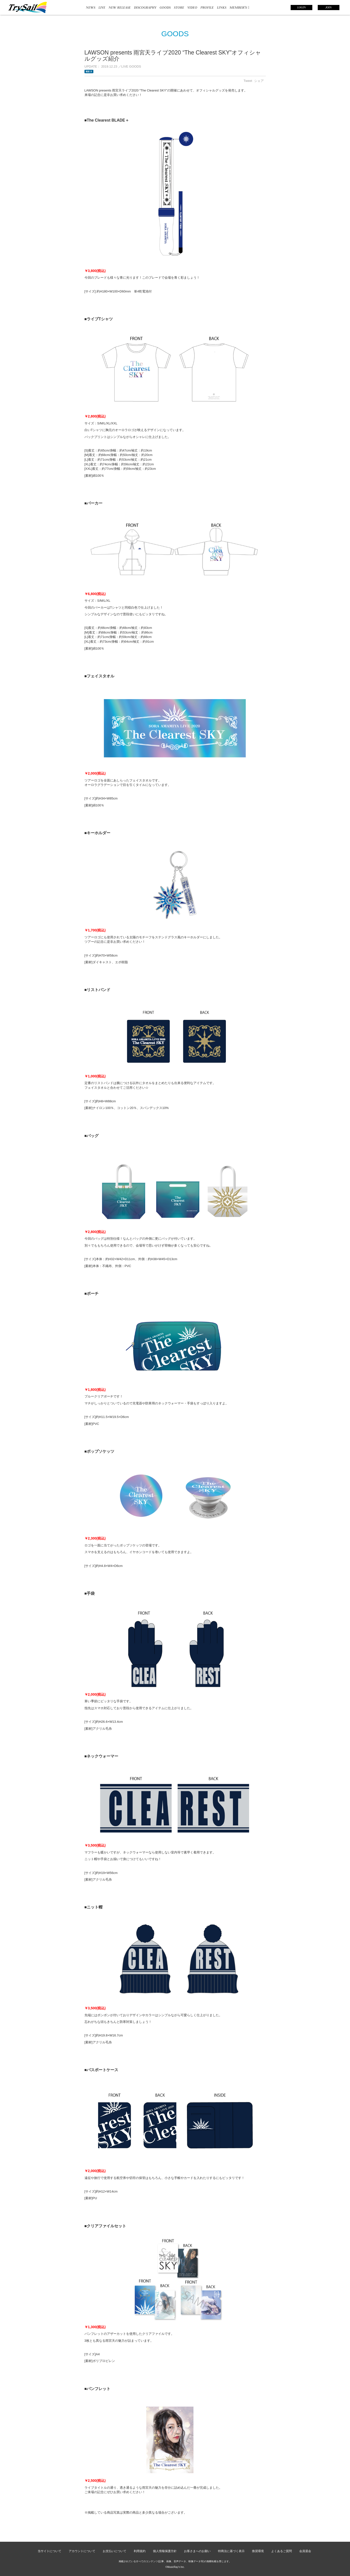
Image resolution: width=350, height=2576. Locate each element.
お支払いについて (114, 2551)
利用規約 (140, 2551)
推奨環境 (258, 2551)
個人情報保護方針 (165, 2551)
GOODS (165, 7)
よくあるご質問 (281, 2551)
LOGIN (301, 7)
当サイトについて (49, 2551)
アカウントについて (82, 2551)
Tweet (248, 81)
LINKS (221, 7)
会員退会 (305, 2551)
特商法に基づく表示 (231, 2551)
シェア (259, 81)
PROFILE (207, 7)
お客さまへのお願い (197, 2551)
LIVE (102, 7)
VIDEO (192, 7)
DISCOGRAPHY (145, 7)
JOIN (328, 7)
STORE (179, 7)
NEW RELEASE (120, 7)
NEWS (90, 7)
